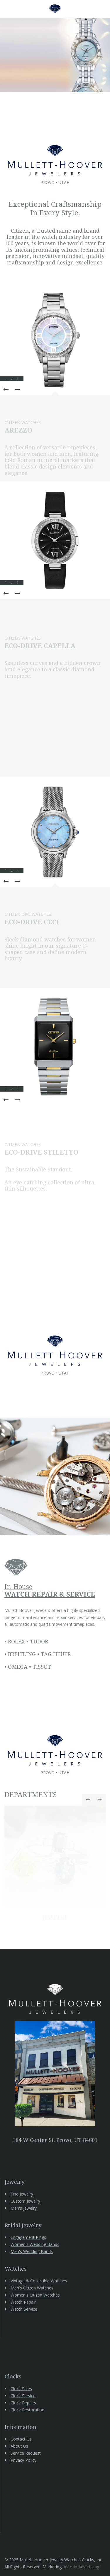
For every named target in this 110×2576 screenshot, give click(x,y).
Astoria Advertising (81, 2567)
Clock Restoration (27, 2410)
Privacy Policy (23, 2460)
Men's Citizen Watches (32, 2288)
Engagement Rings (28, 2237)
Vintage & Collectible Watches (39, 2281)
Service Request (26, 2453)
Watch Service (24, 2309)
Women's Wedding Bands (35, 2244)
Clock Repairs (23, 2403)
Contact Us (21, 2439)
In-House (49, 1590)
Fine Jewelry (22, 2194)
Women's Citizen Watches (35, 2295)
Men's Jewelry (24, 2208)
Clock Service (23, 2395)
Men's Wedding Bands (32, 2251)
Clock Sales (21, 2388)
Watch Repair (23, 2302)
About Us (19, 2446)
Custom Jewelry (25, 2201)
